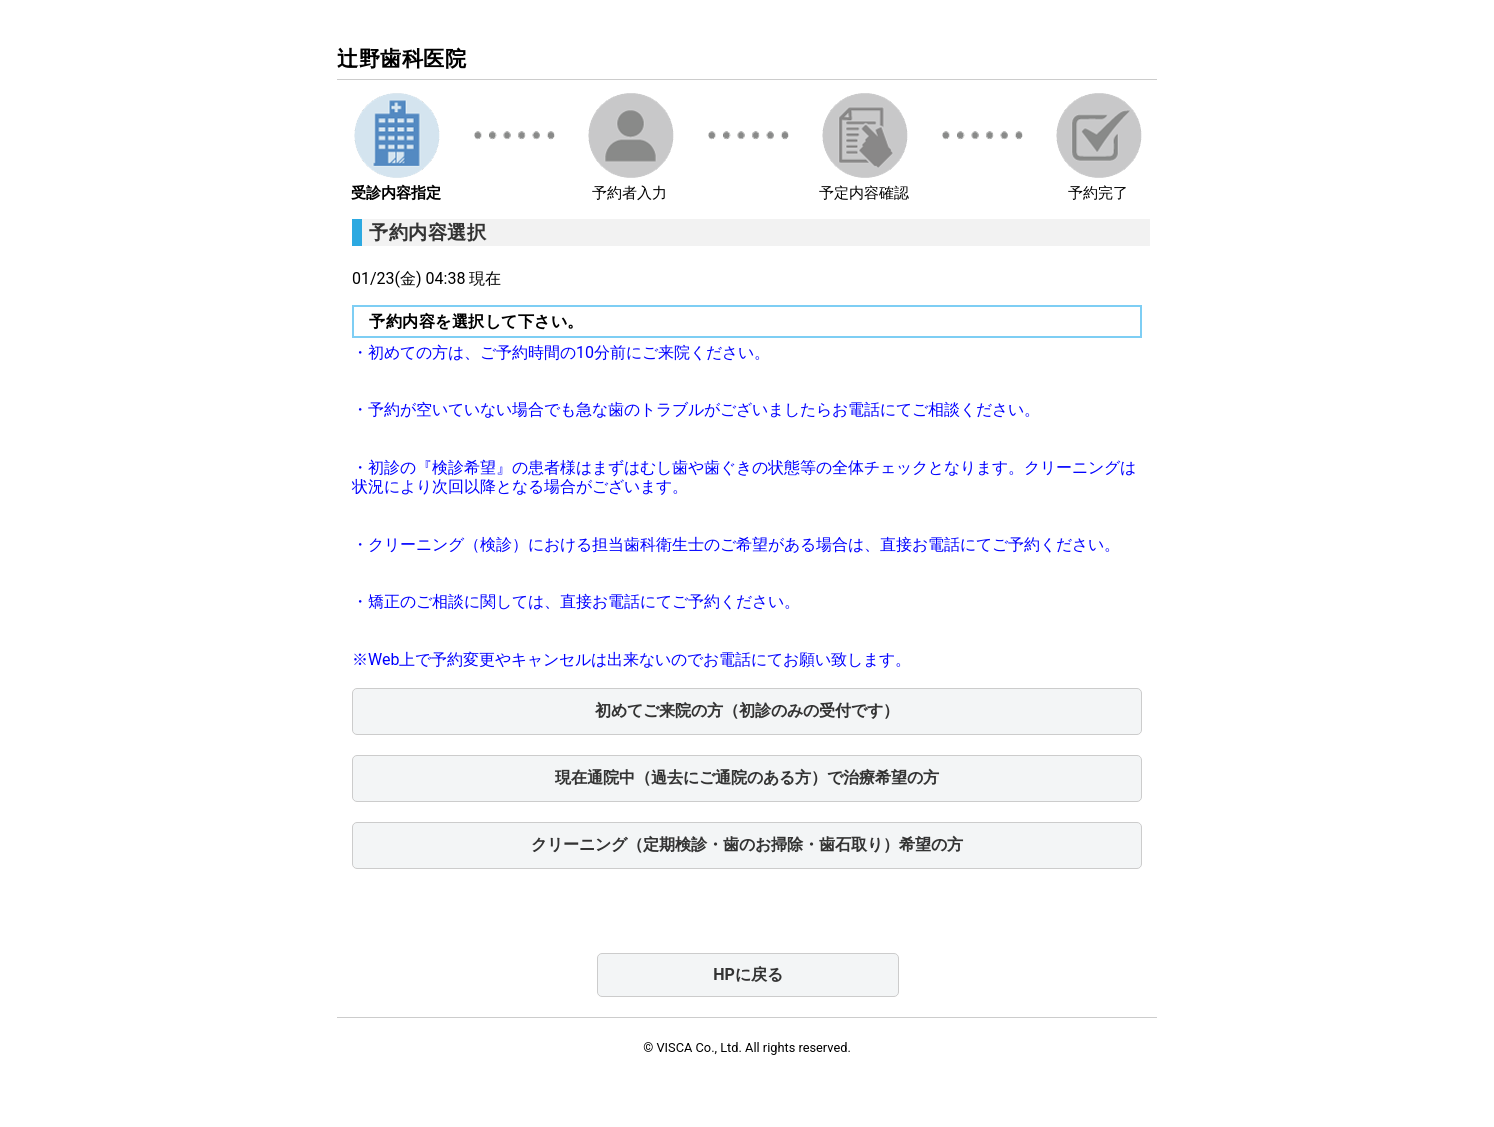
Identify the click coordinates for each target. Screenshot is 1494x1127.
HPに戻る (748, 974)
